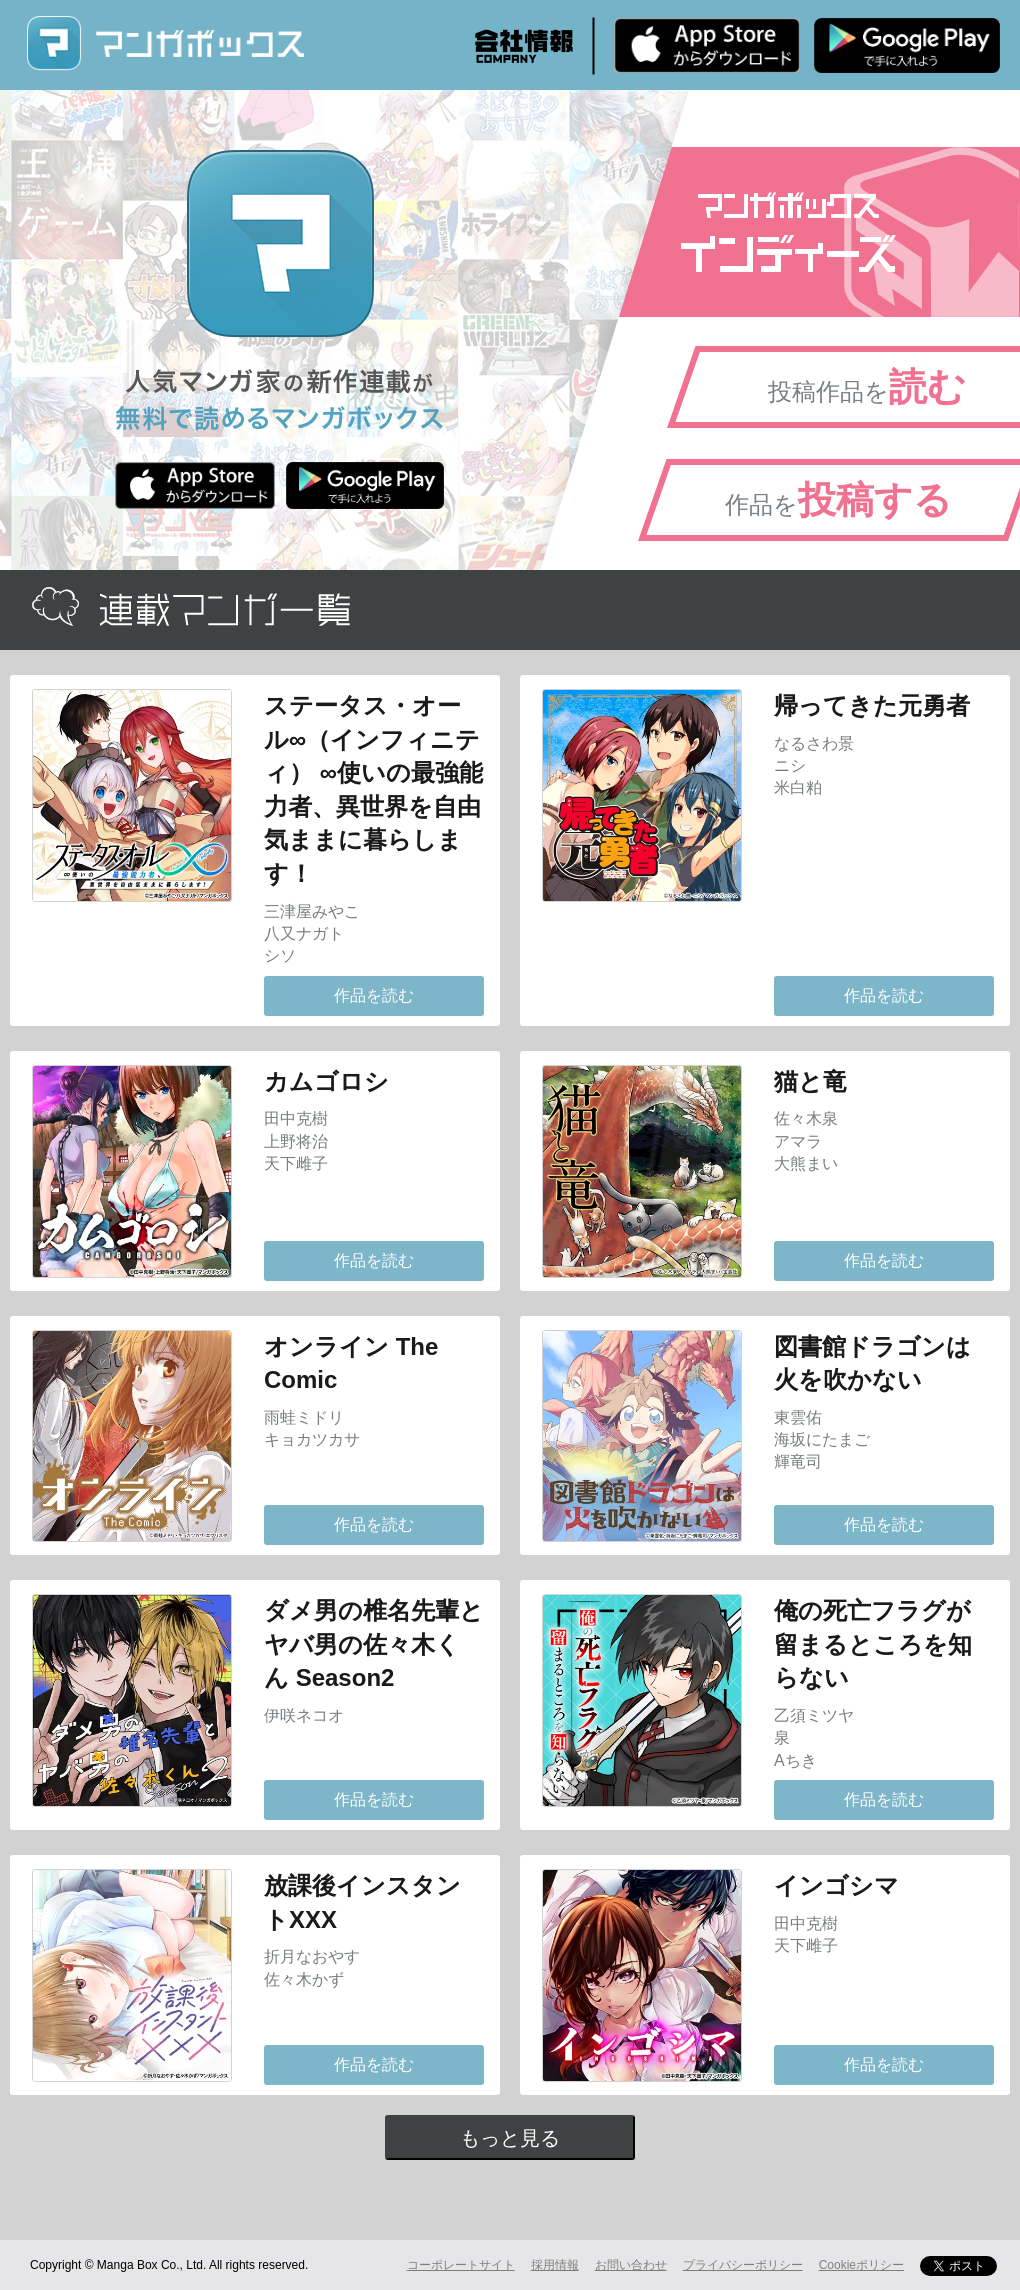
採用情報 (555, 2265)
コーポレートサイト (461, 2265)
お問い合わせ (631, 2265)
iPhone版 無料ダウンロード (707, 45)
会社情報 (524, 46)
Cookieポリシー (861, 2265)
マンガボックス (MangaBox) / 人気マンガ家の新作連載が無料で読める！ (165, 43)
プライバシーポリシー (743, 2265)
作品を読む (374, 995)
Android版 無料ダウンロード (907, 45)
